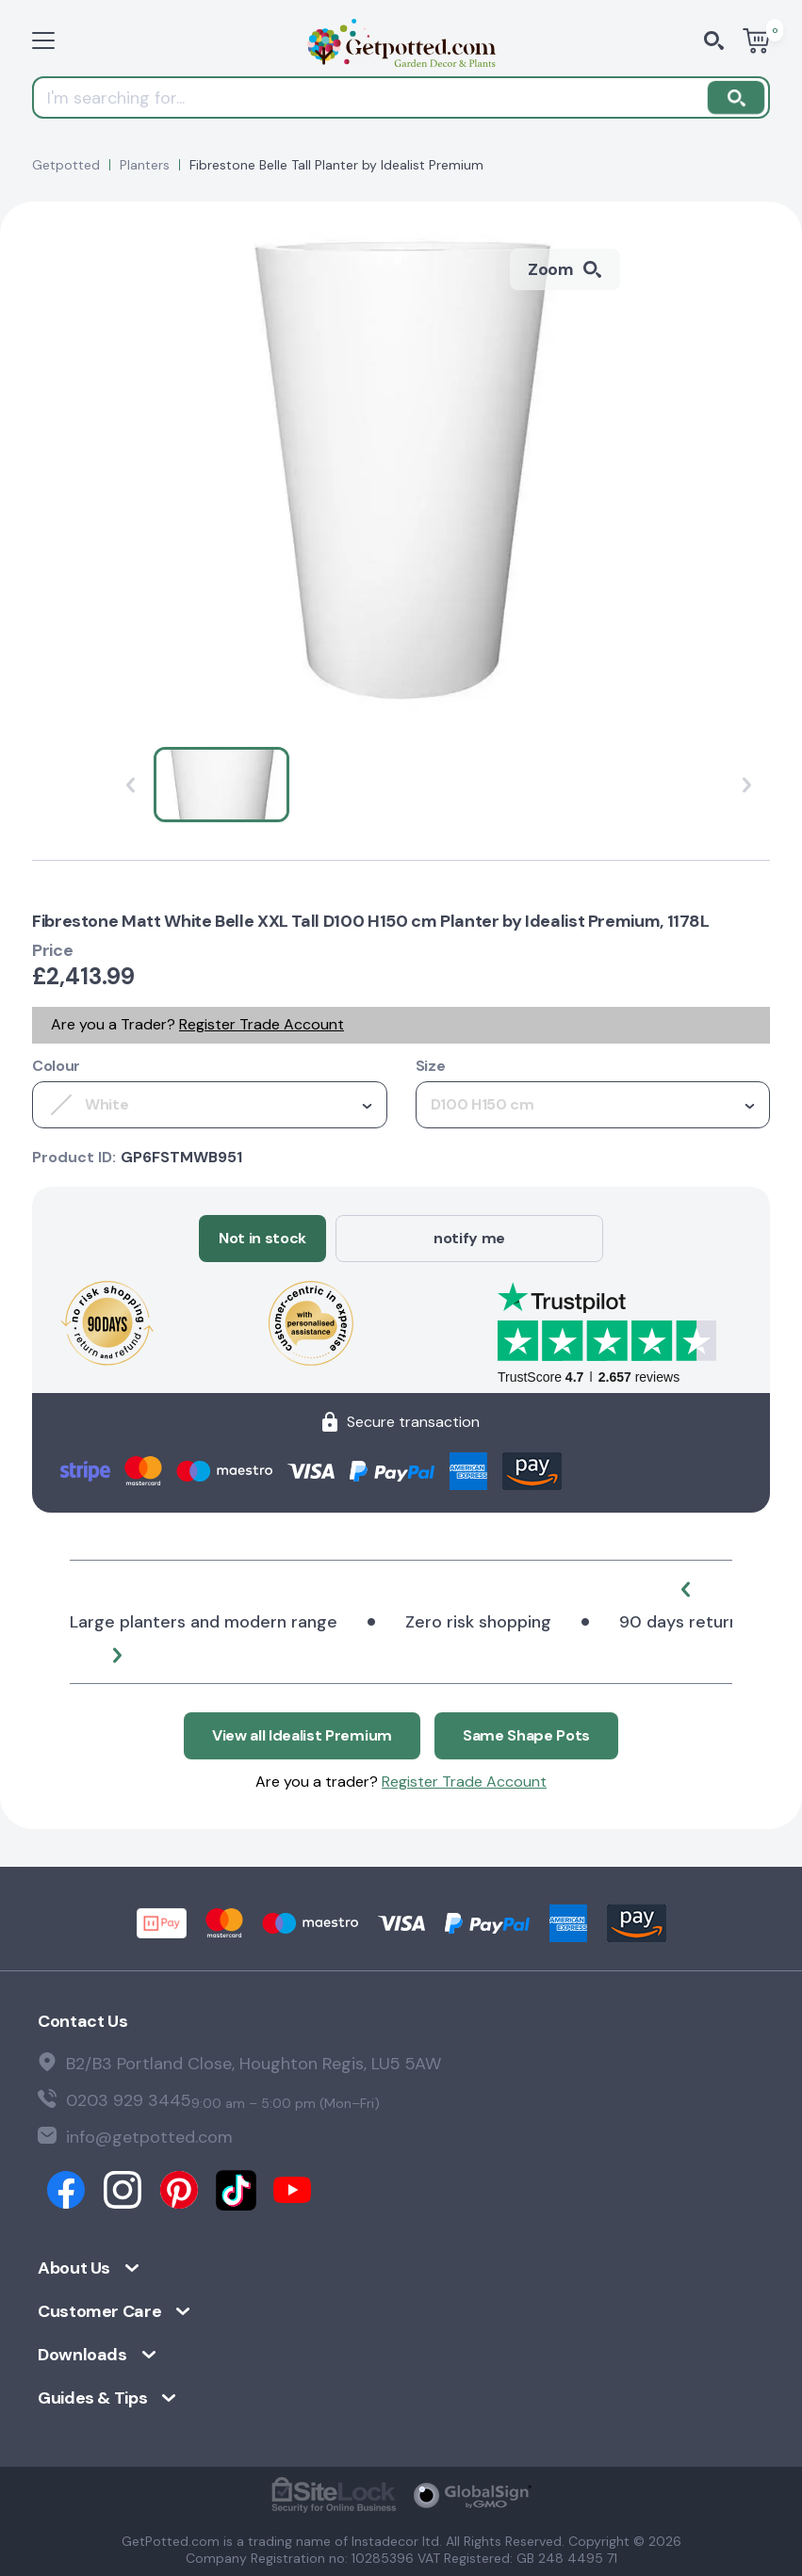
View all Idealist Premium (302, 1735)
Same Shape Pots (526, 1735)
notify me (469, 1238)
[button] (685, 1589)
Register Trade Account (261, 1024)
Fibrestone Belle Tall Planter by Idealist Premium (336, 164)
